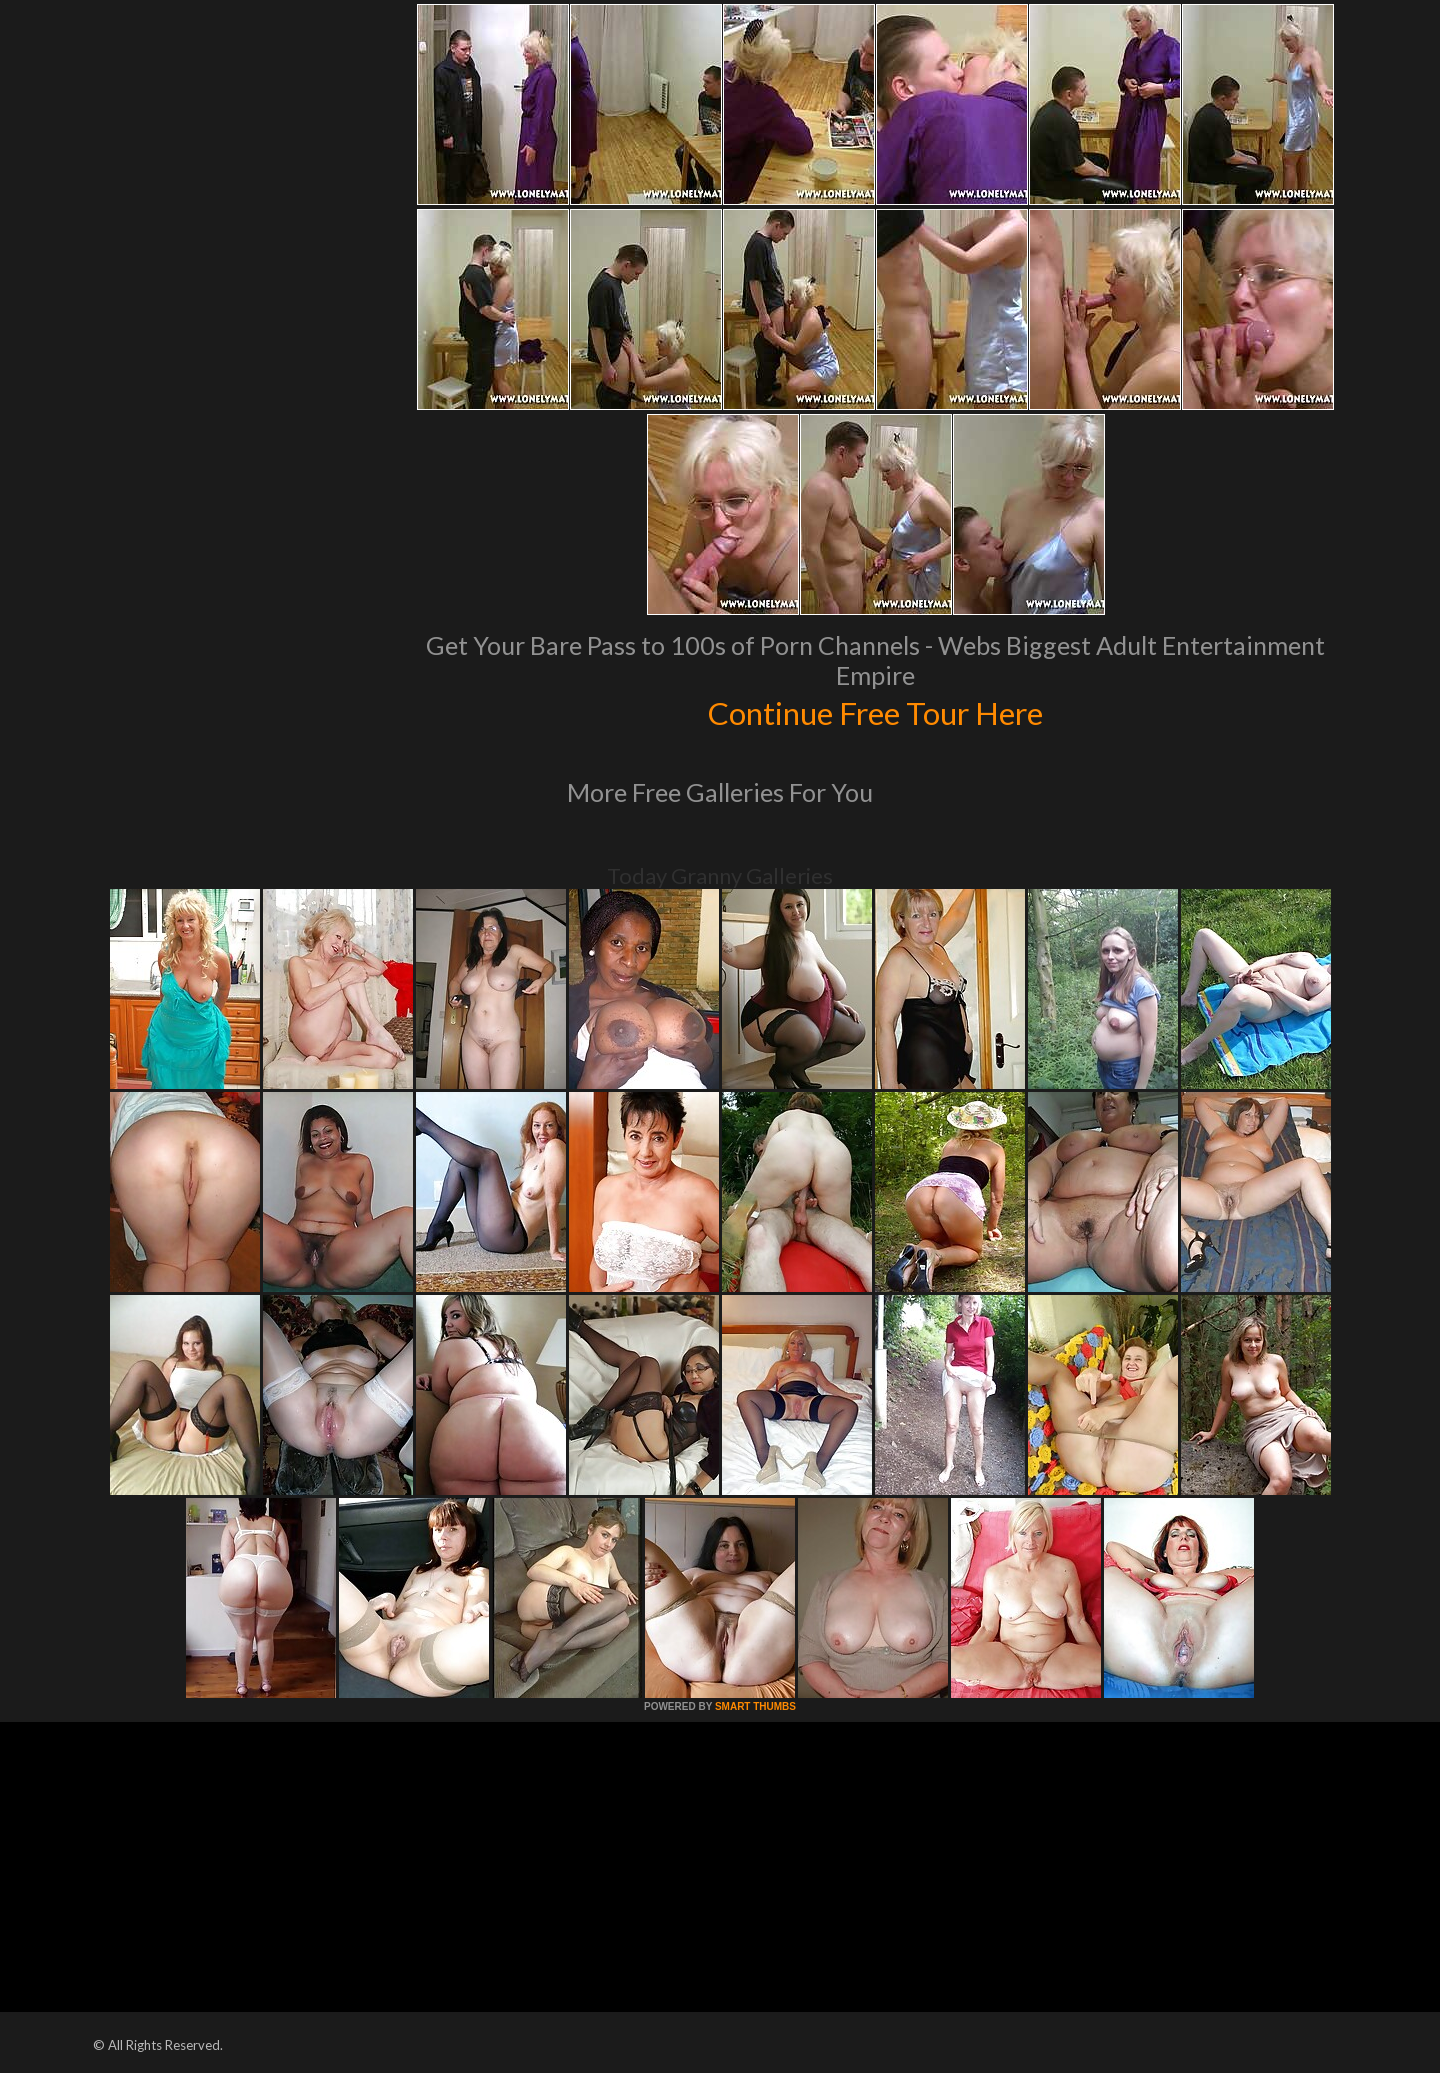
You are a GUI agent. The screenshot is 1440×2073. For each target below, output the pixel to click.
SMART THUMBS (755, 1706)
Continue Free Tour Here (875, 711)
